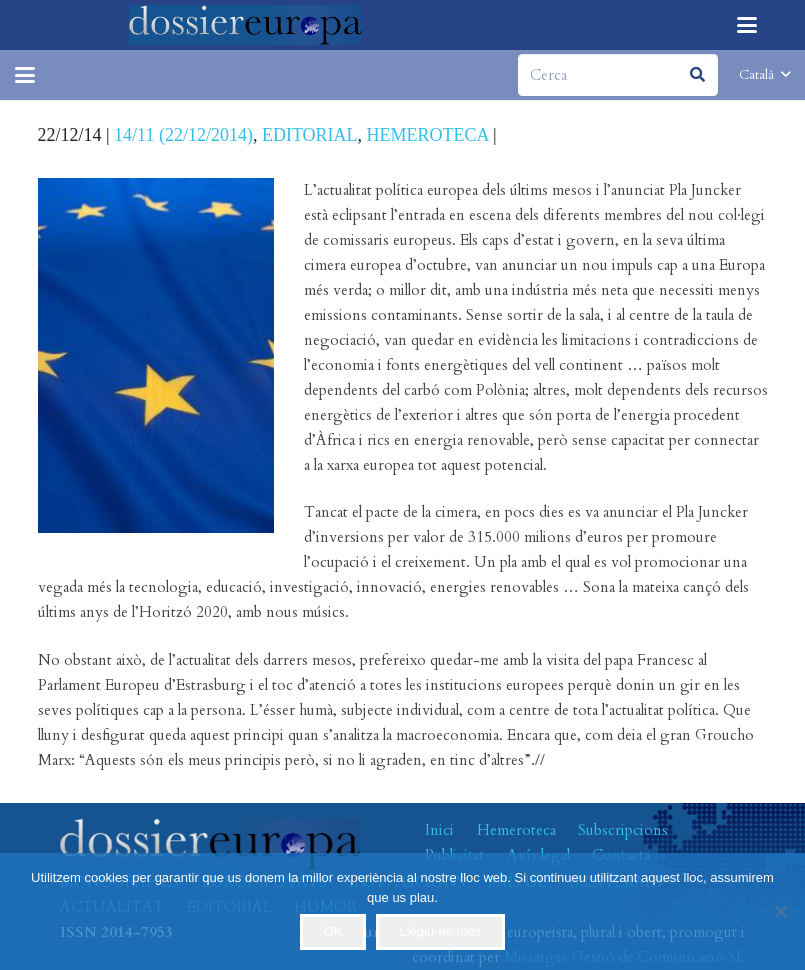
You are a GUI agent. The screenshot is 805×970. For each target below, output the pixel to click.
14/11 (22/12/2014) (183, 135)
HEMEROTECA (428, 135)
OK (333, 931)
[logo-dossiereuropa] (245, 25)
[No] (780, 911)
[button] (747, 25)
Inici (439, 830)
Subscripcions (623, 830)
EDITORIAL (310, 135)
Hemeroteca (516, 830)
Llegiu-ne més (440, 931)
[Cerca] (618, 75)
